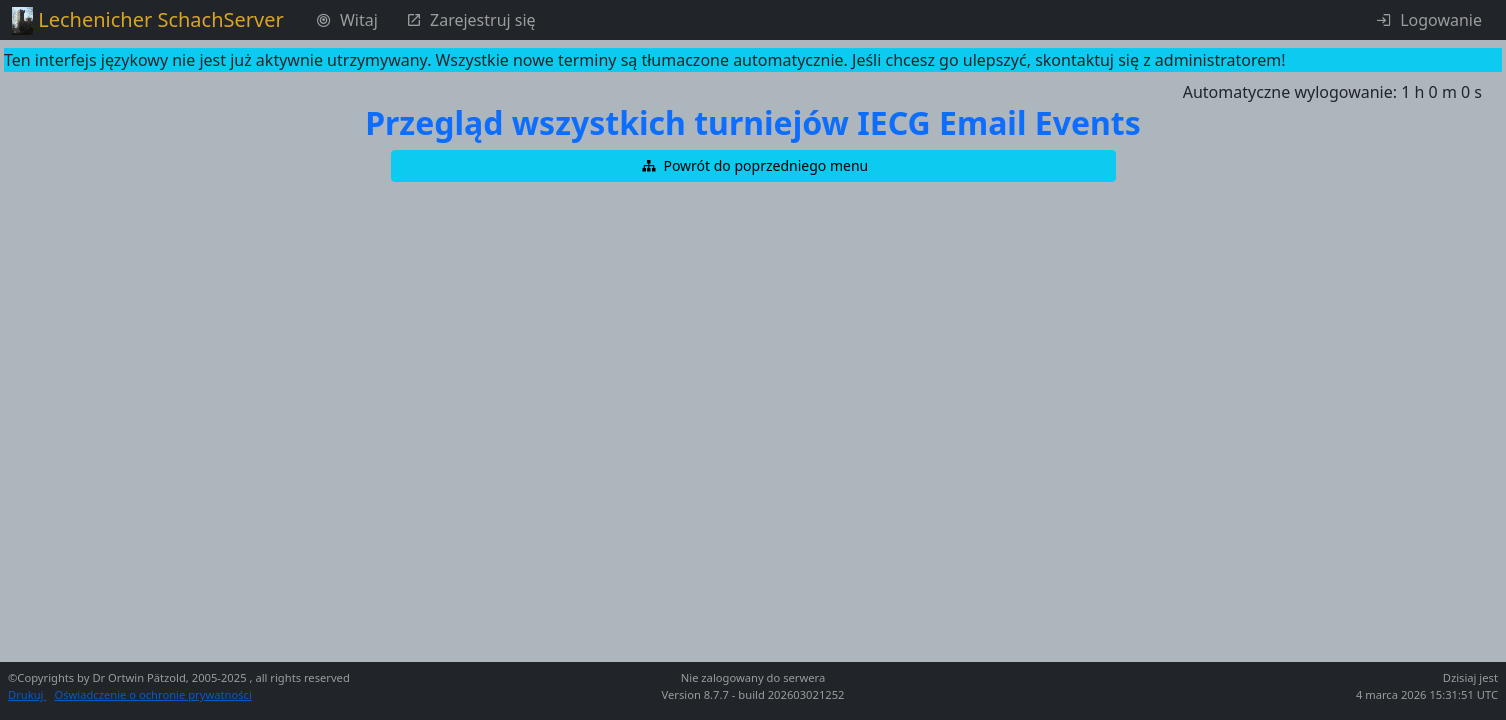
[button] (753, 166)
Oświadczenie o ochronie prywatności (152, 694)
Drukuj (27, 694)
